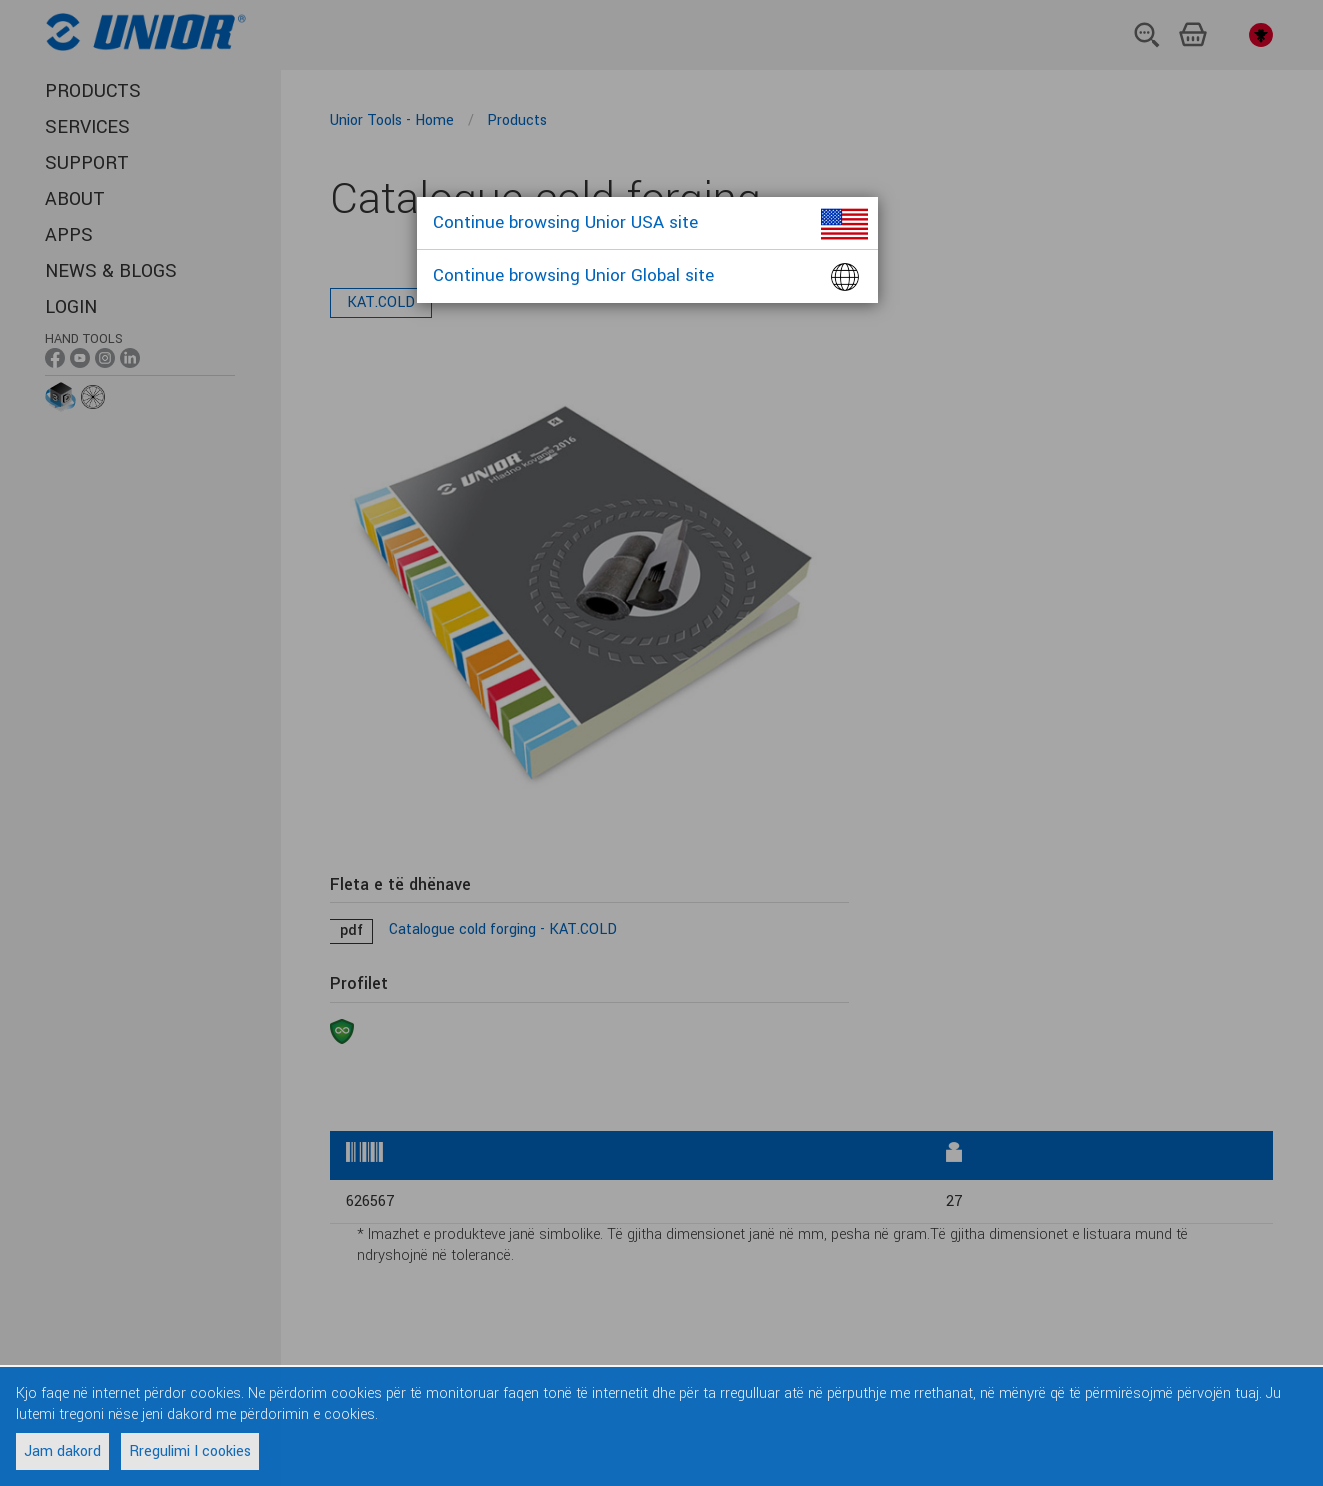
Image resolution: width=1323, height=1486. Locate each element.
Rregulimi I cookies (190, 1451)
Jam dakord (62, 1451)
